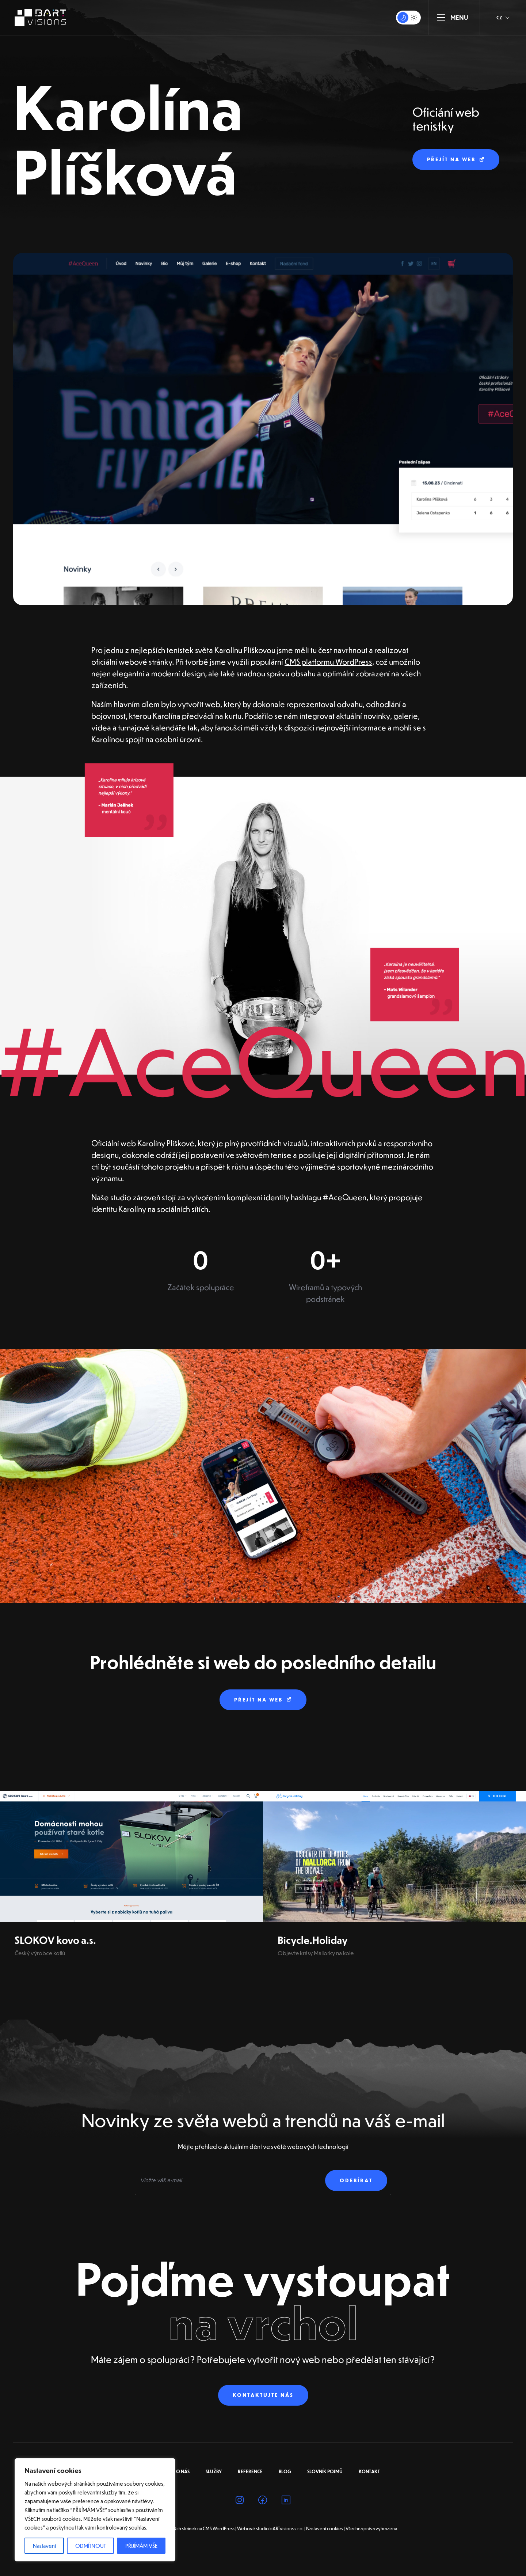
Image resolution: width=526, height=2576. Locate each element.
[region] (95, 2509)
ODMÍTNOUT (90, 2545)
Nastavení (44, 2545)
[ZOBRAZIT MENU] (441, 17)
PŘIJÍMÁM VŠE (141, 2545)
